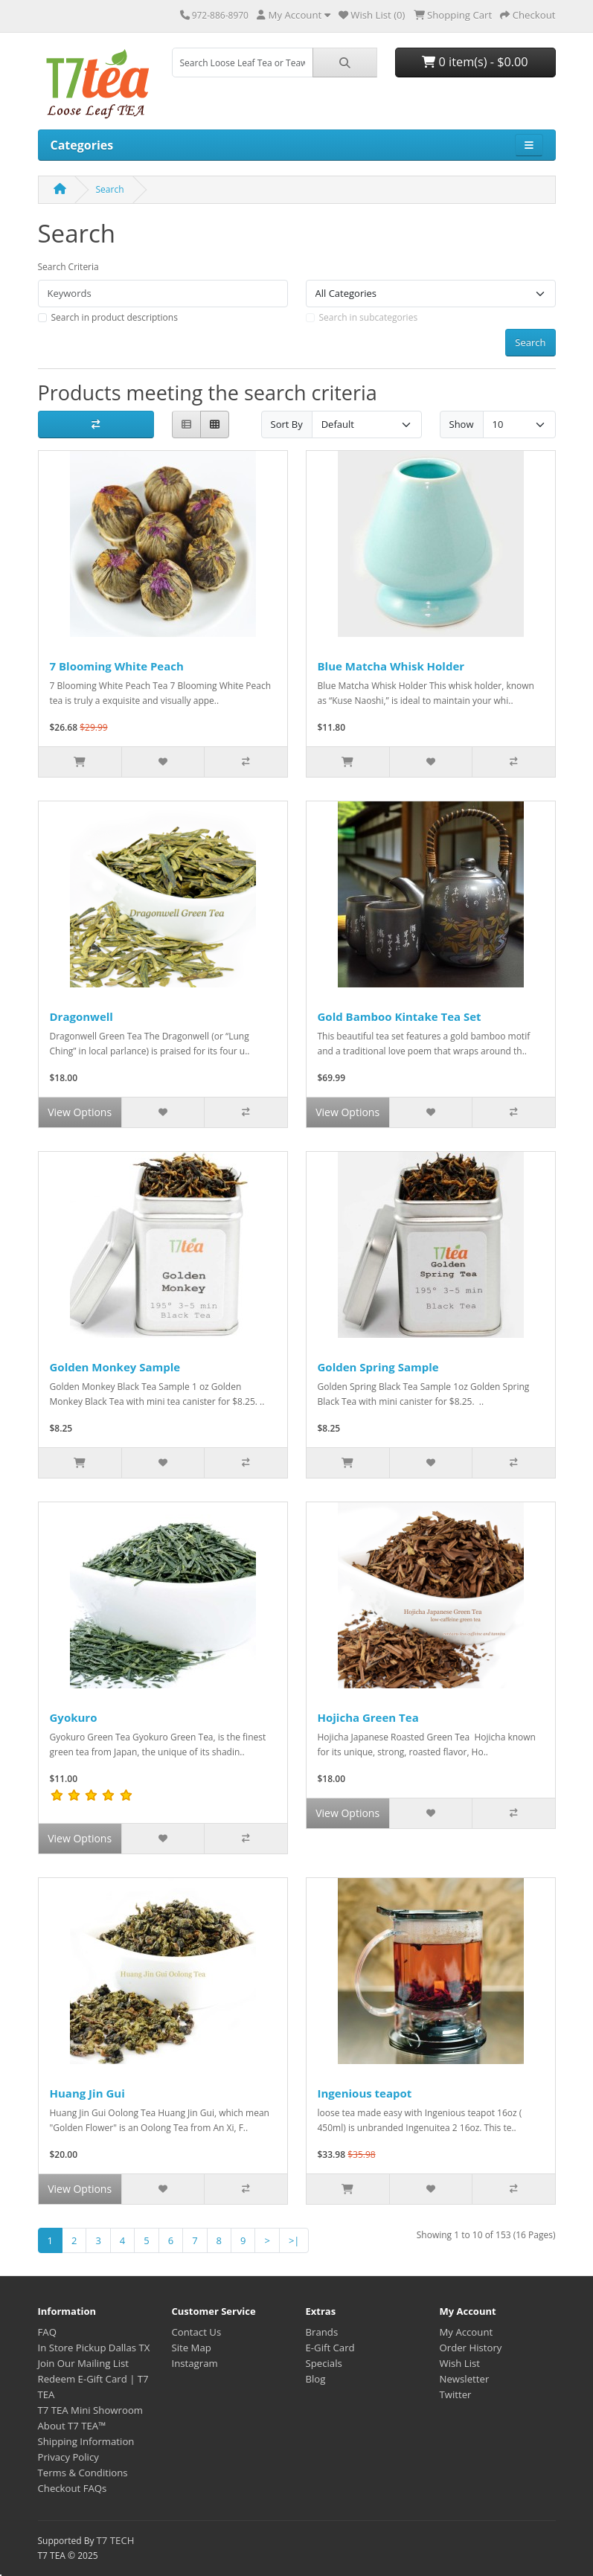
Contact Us (197, 2332)
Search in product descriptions (114, 317)
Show (461, 424)
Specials (324, 2363)
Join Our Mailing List (83, 2363)
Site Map (191, 2347)
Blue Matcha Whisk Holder (391, 666)
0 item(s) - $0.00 (475, 62)
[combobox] (242, 62)
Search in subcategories (368, 317)
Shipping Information (86, 2441)
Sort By (287, 424)
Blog (316, 2379)
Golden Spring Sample (378, 1366)
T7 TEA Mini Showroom (91, 2410)
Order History (471, 2347)
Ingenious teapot (365, 2093)
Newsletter (465, 2379)
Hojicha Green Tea (368, 1717)
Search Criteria (68, 266)
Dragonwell (81, 1016)
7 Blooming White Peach (117, 666)
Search (110, 189)
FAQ (47, 2332)
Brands (322, 2332)
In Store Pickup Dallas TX (94, 2347)
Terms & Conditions (83, 2472)
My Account (466, 2332)
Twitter (456, 2394)
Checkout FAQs (72, 2488)
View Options (80, 1112)
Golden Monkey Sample (115, 1366)
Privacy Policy (68, 2457)
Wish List (460, 2363)
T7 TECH (116, 2540)
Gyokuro (73, 1717)
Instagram (195, 2363)
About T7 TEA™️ (72, 2425)
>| (294, 2240)
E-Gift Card (330, 2347)
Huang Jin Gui (87, 2093)
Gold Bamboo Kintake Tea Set (399, 1016)
